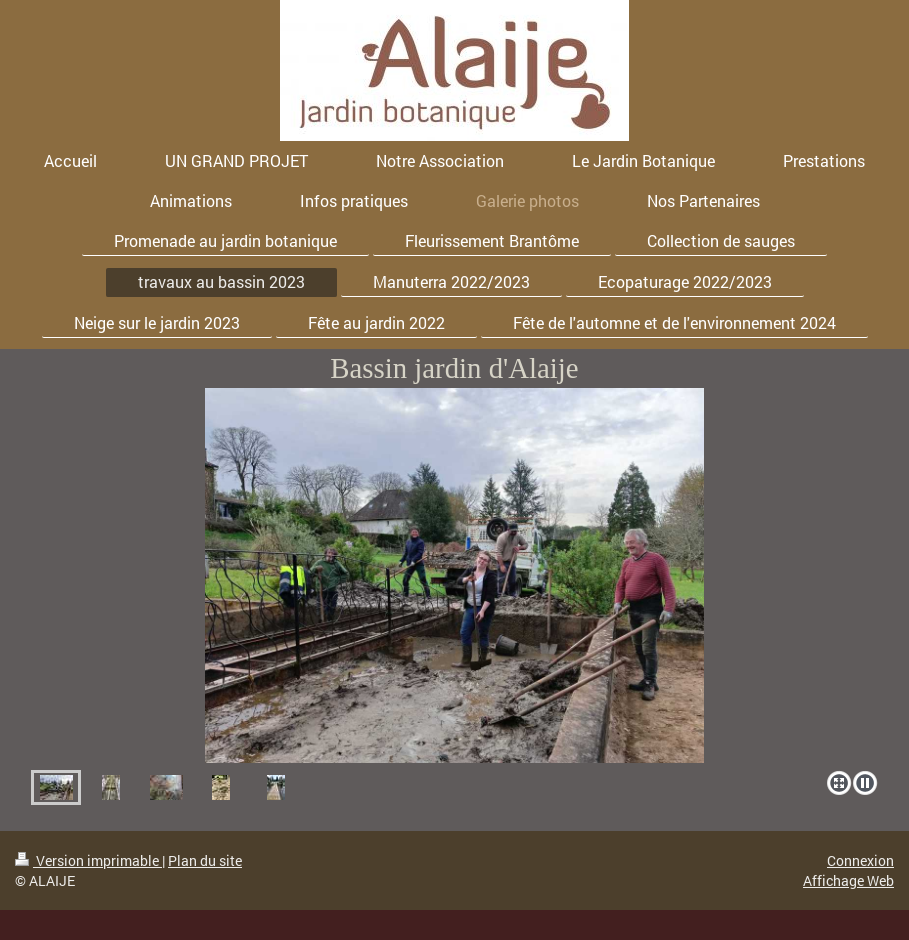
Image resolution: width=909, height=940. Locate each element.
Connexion (860, 860)
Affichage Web (848, 880)
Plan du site (205, 860)
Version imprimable (88, 860)
